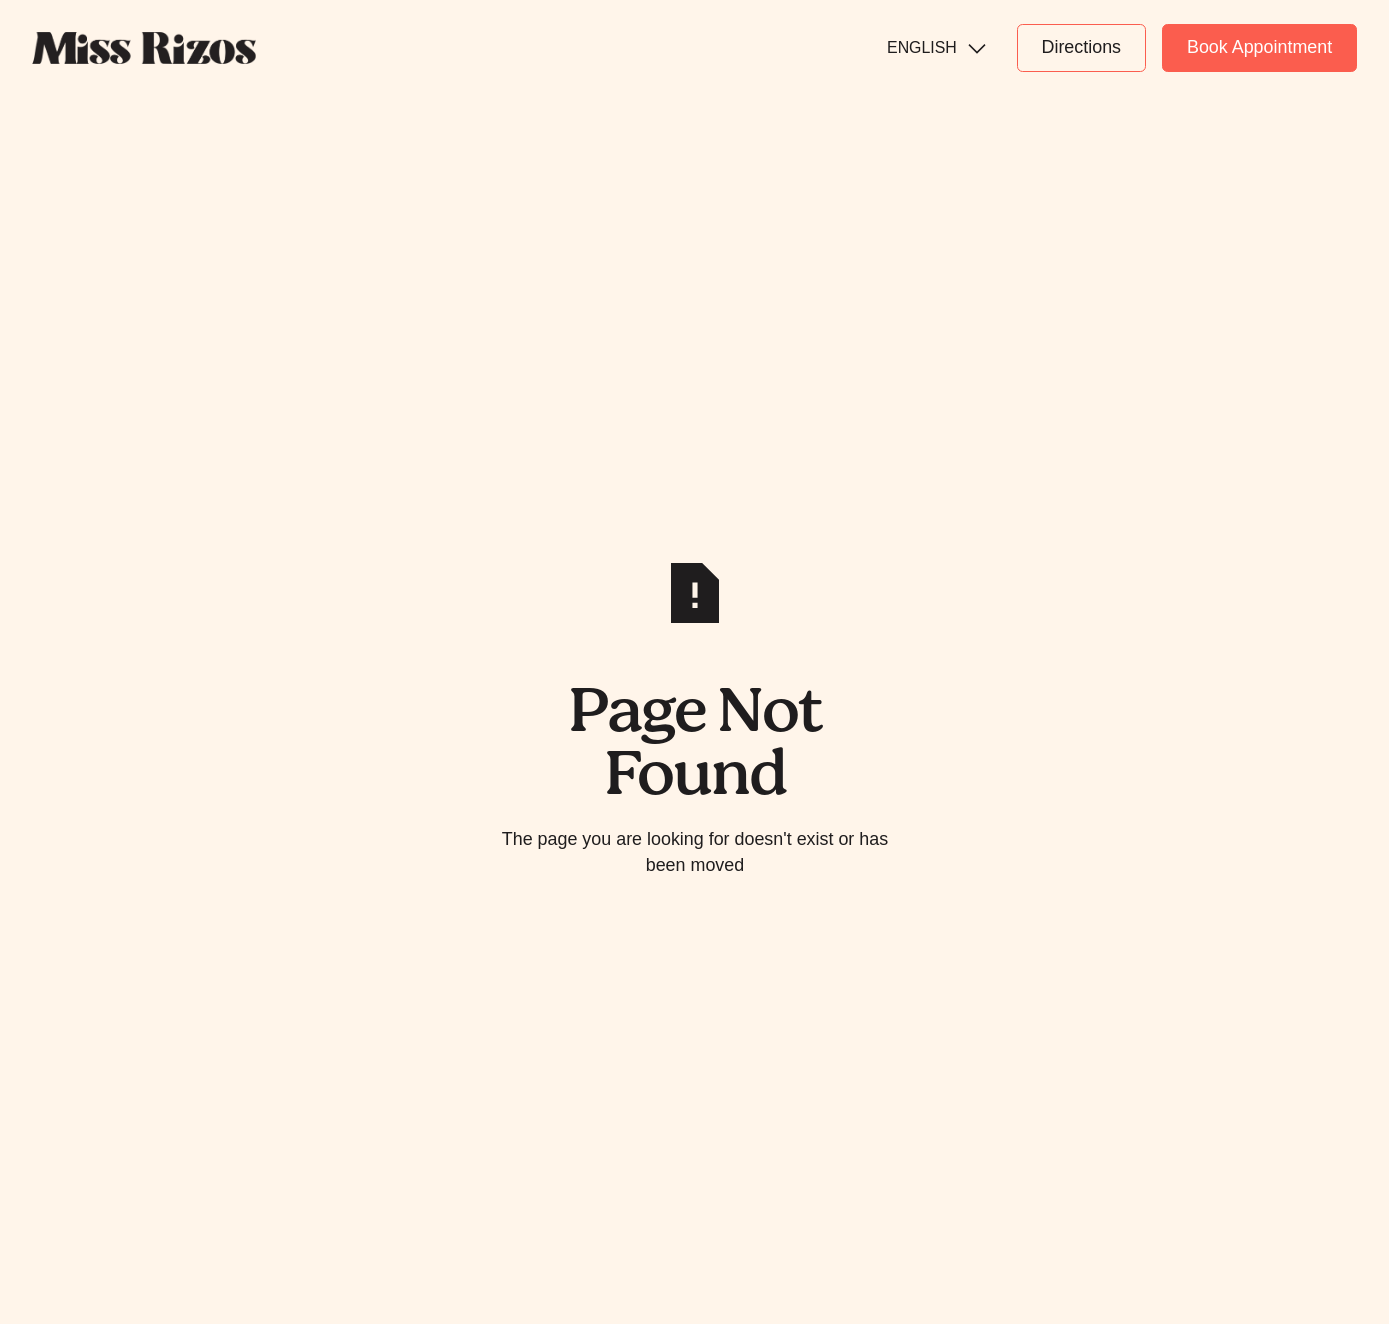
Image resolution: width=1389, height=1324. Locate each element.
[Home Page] (144, 48)
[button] (935, 48)
